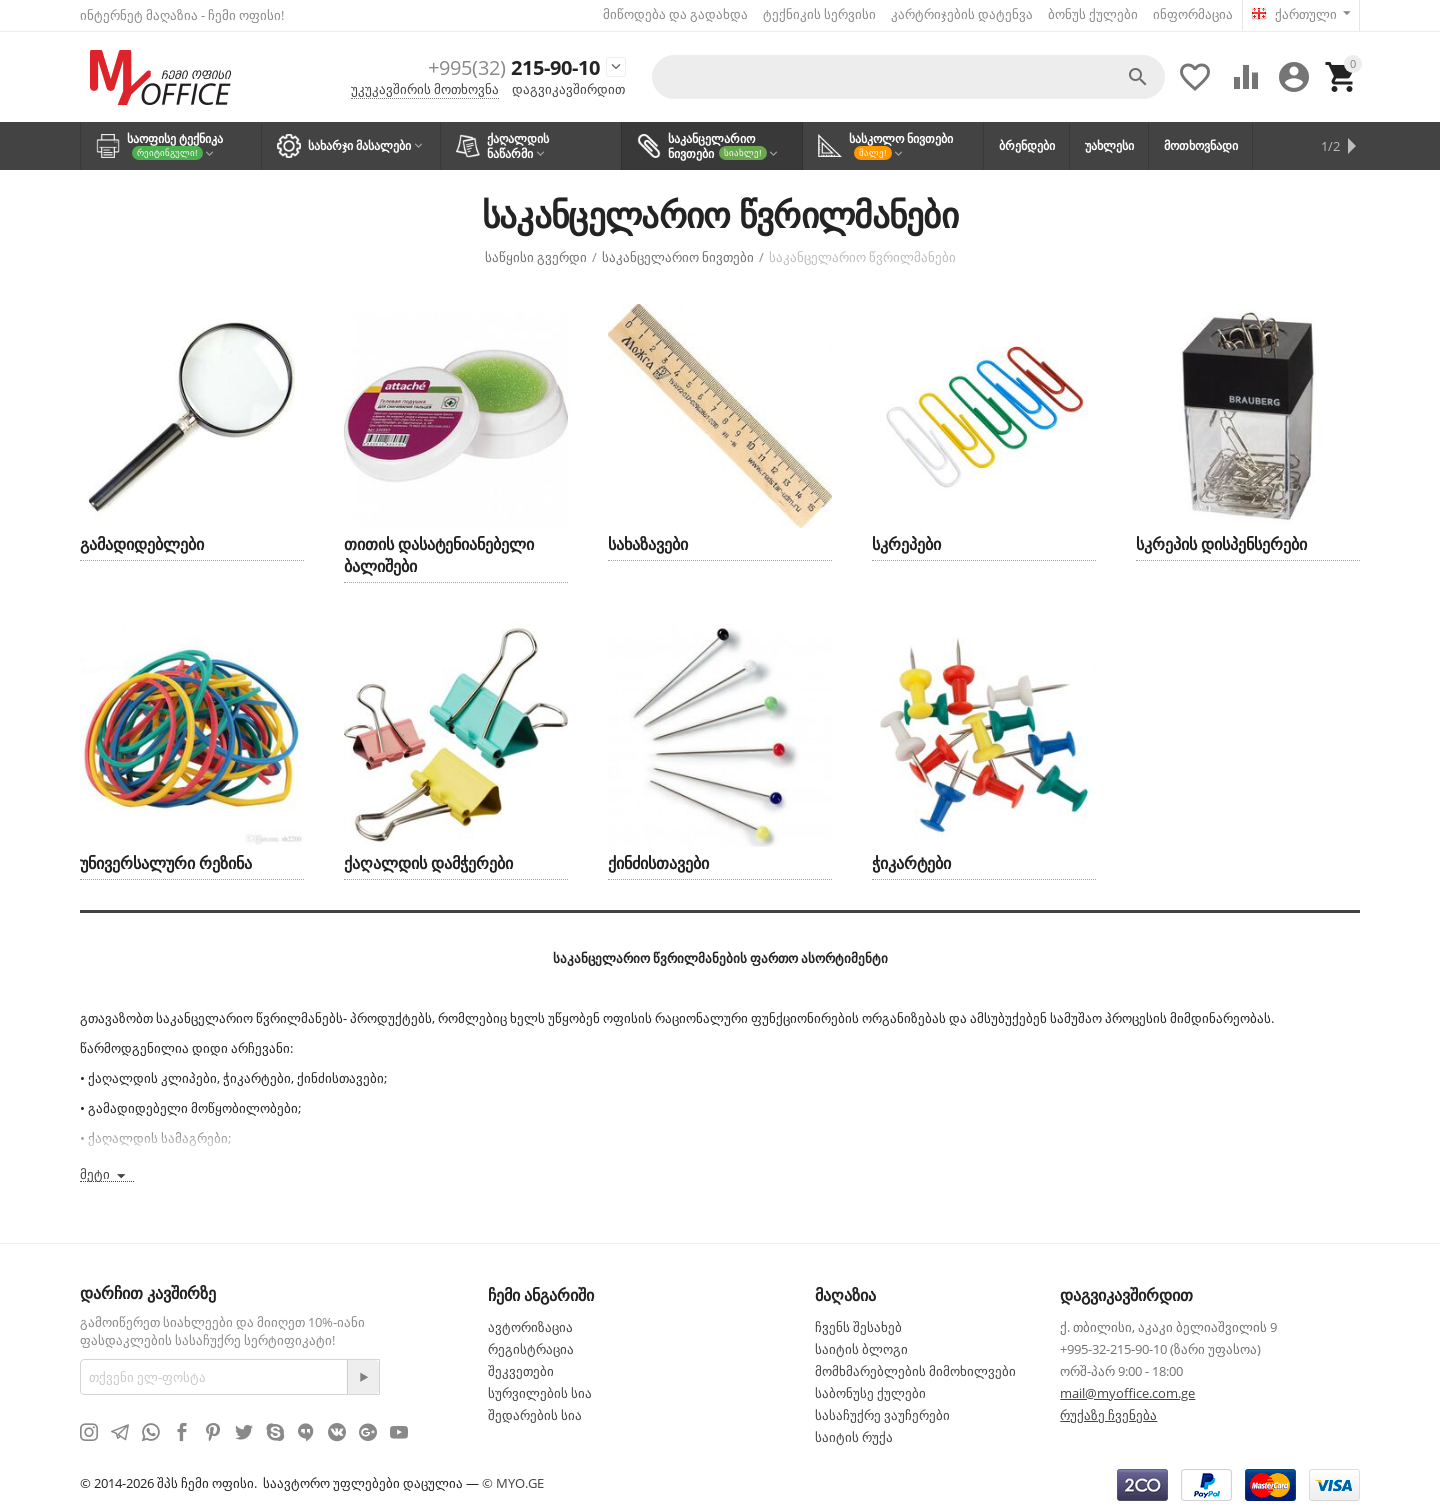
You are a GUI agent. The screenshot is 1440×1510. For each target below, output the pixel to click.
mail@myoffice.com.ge (1127, 1392)
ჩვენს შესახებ (858, 1326)
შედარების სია (535, 1414)
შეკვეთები (521, 1370)
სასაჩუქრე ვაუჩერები (882, 1414)
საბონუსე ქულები (870, 1392)
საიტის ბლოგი (861, 1348)
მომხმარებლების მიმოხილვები (915, 1370)
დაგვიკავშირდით (568, 88)
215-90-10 (506, 67)
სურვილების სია (540, 1392)
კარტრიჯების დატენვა (962, 14)
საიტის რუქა (854, 1436)
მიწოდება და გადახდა (675, 14)
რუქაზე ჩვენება (1108, 1414)
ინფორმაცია (1193, 14)
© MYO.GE (513, 1482)
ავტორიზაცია (530, 1326)
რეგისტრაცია (531, 1348)
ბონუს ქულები (1093, 14)
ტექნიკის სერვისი (819, 14)
